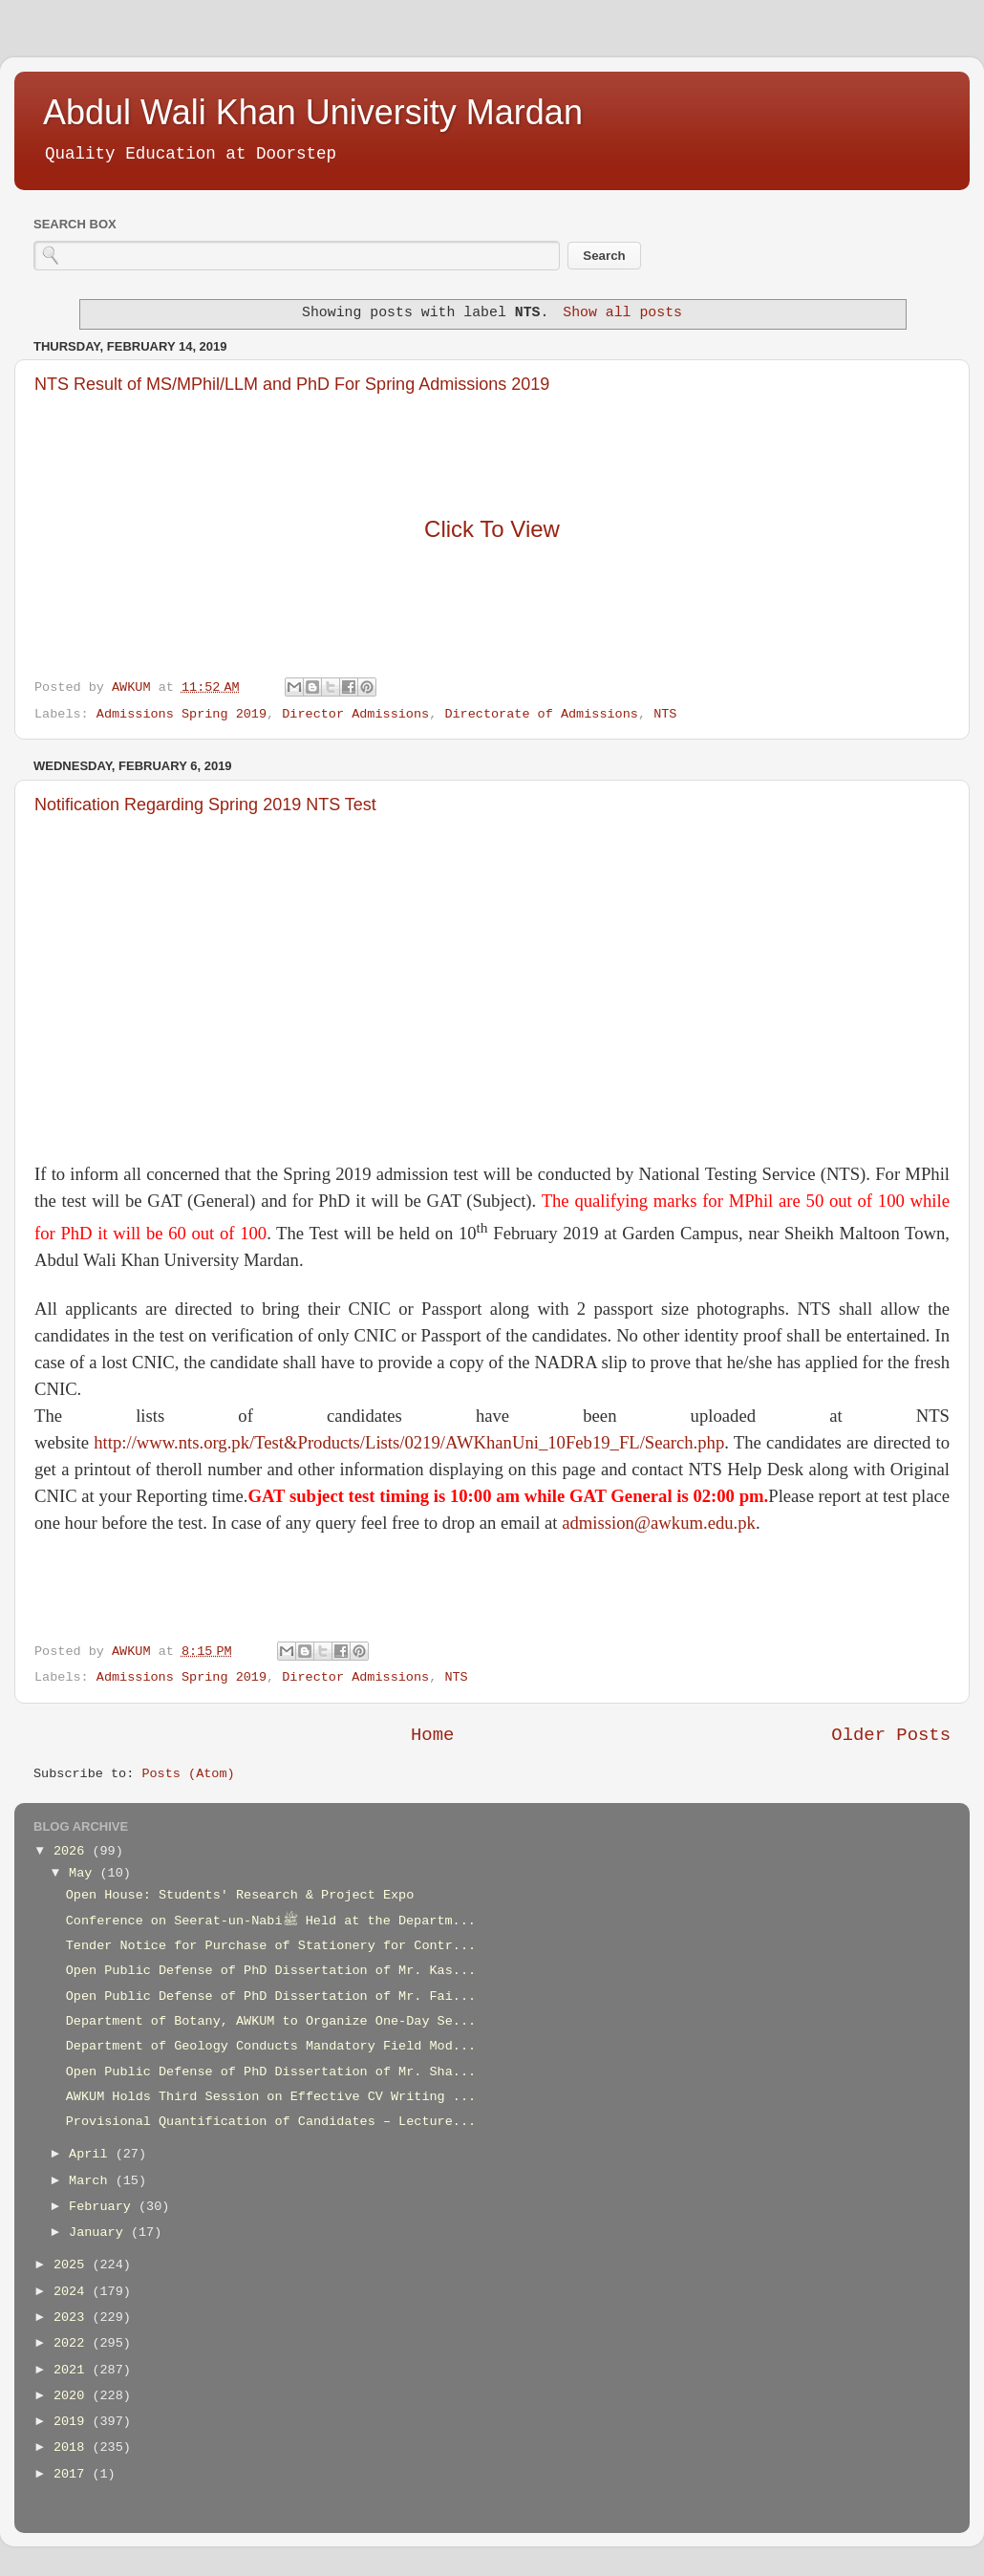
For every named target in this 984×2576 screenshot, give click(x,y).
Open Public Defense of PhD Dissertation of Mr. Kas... (271, 1971)
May (84, 1873)
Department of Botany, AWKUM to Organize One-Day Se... (271, 2021)
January (100, 2232)
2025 (73, 2265)
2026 (73, 1851)
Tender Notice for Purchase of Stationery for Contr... (271, 1946)
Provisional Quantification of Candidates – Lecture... (271, 2121)
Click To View (492, 529)
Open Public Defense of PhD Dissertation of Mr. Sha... (271, 2072)
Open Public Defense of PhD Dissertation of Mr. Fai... (271, 1996)
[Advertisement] (492, 988)
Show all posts (622, 312)
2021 (73, 2370)
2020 (73, 2396)
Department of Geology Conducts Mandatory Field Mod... (271, 2046)
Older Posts (891, 1735)
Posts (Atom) (187, 1774)
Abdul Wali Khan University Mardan (313, 112)
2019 (73, 2422)
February (104, 2207)
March (92, 2181)
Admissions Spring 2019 (181, 714)
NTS (664, 714)
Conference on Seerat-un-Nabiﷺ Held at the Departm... (271, 1921)
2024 (73, 2292)
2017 (73, 2474)
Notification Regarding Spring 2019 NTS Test (205, 804)
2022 (73, 2343)
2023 (73, 2317)
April (92, 2154)
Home (432, 1735)
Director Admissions (355, 714)
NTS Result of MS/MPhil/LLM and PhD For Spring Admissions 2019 (291, 384)
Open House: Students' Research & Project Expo (240, 1895)
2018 (73, 2447)
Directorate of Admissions (541, 714)
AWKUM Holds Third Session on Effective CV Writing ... (271, 2097)
